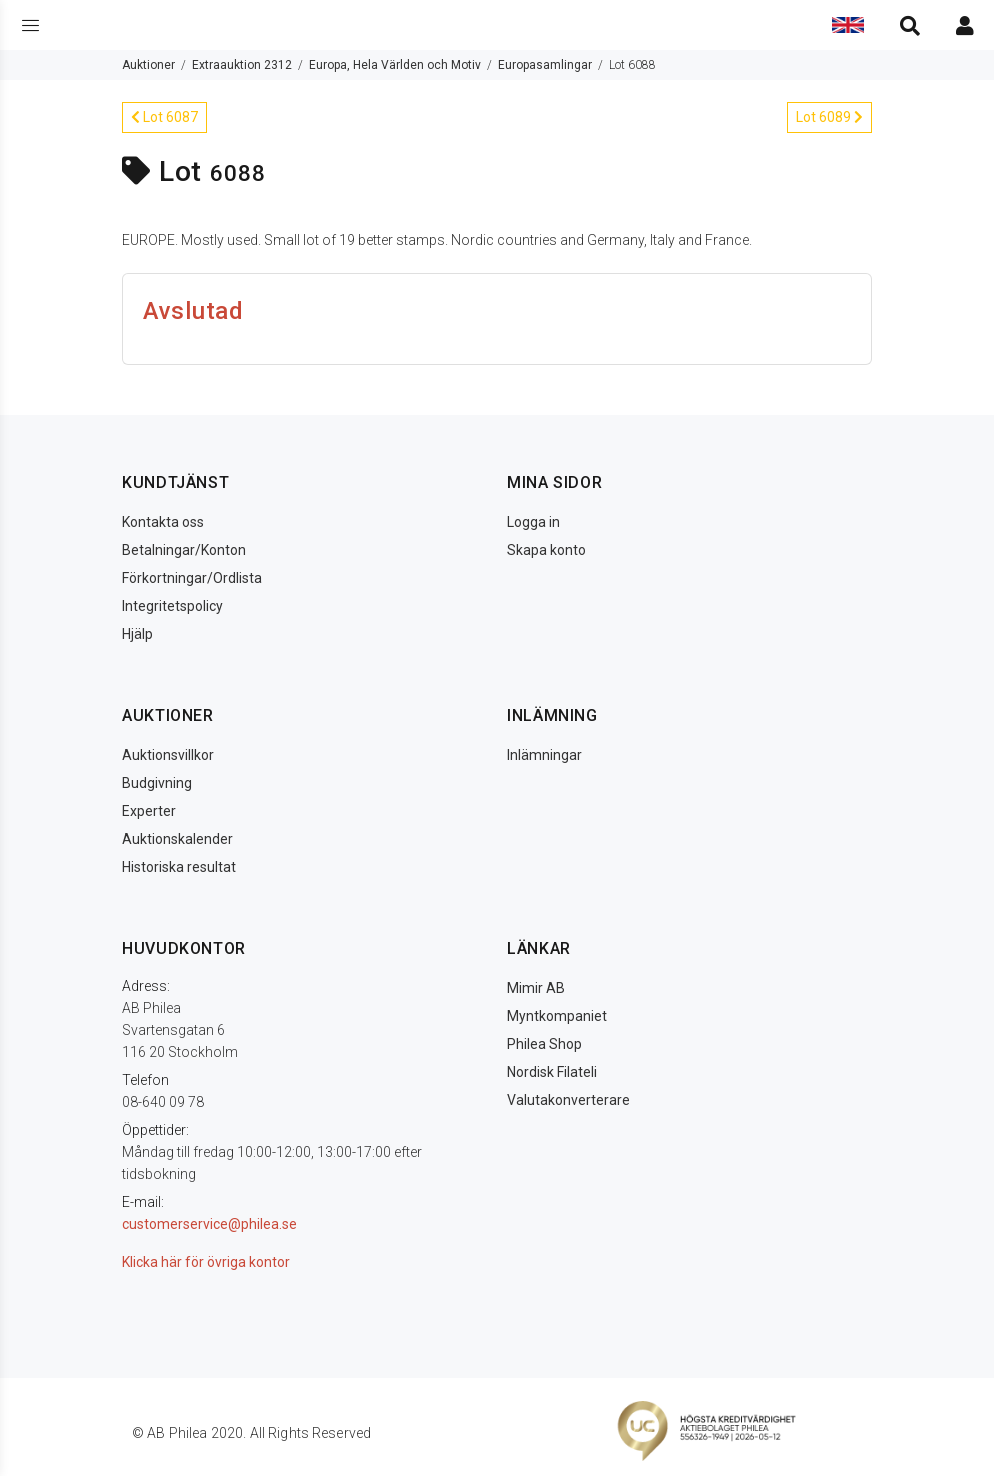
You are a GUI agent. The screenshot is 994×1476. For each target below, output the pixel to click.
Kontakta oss (163, 522)
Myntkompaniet (557, 1016)
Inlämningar (544, 755)
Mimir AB (536, 988)
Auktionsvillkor (168, 755)
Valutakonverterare (568, 1100)
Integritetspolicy (172, 606)
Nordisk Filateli (552, 1072)
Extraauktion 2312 (242, 65)
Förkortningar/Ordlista (192, 578)
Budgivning (157, 783)
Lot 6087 (164, 117)
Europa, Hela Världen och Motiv (395, 65)
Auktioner (148, 65)
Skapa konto (546, 550)
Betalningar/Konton (184, 550)
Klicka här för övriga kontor (206, 1262)
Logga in (533, 522)
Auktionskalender (177, 839)
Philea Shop (544, 1044)
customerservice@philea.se (209, 1224)
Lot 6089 (829, 117)
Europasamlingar (545, 65)
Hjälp (137, 634)
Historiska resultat (179, 867)
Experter (149, 811)
